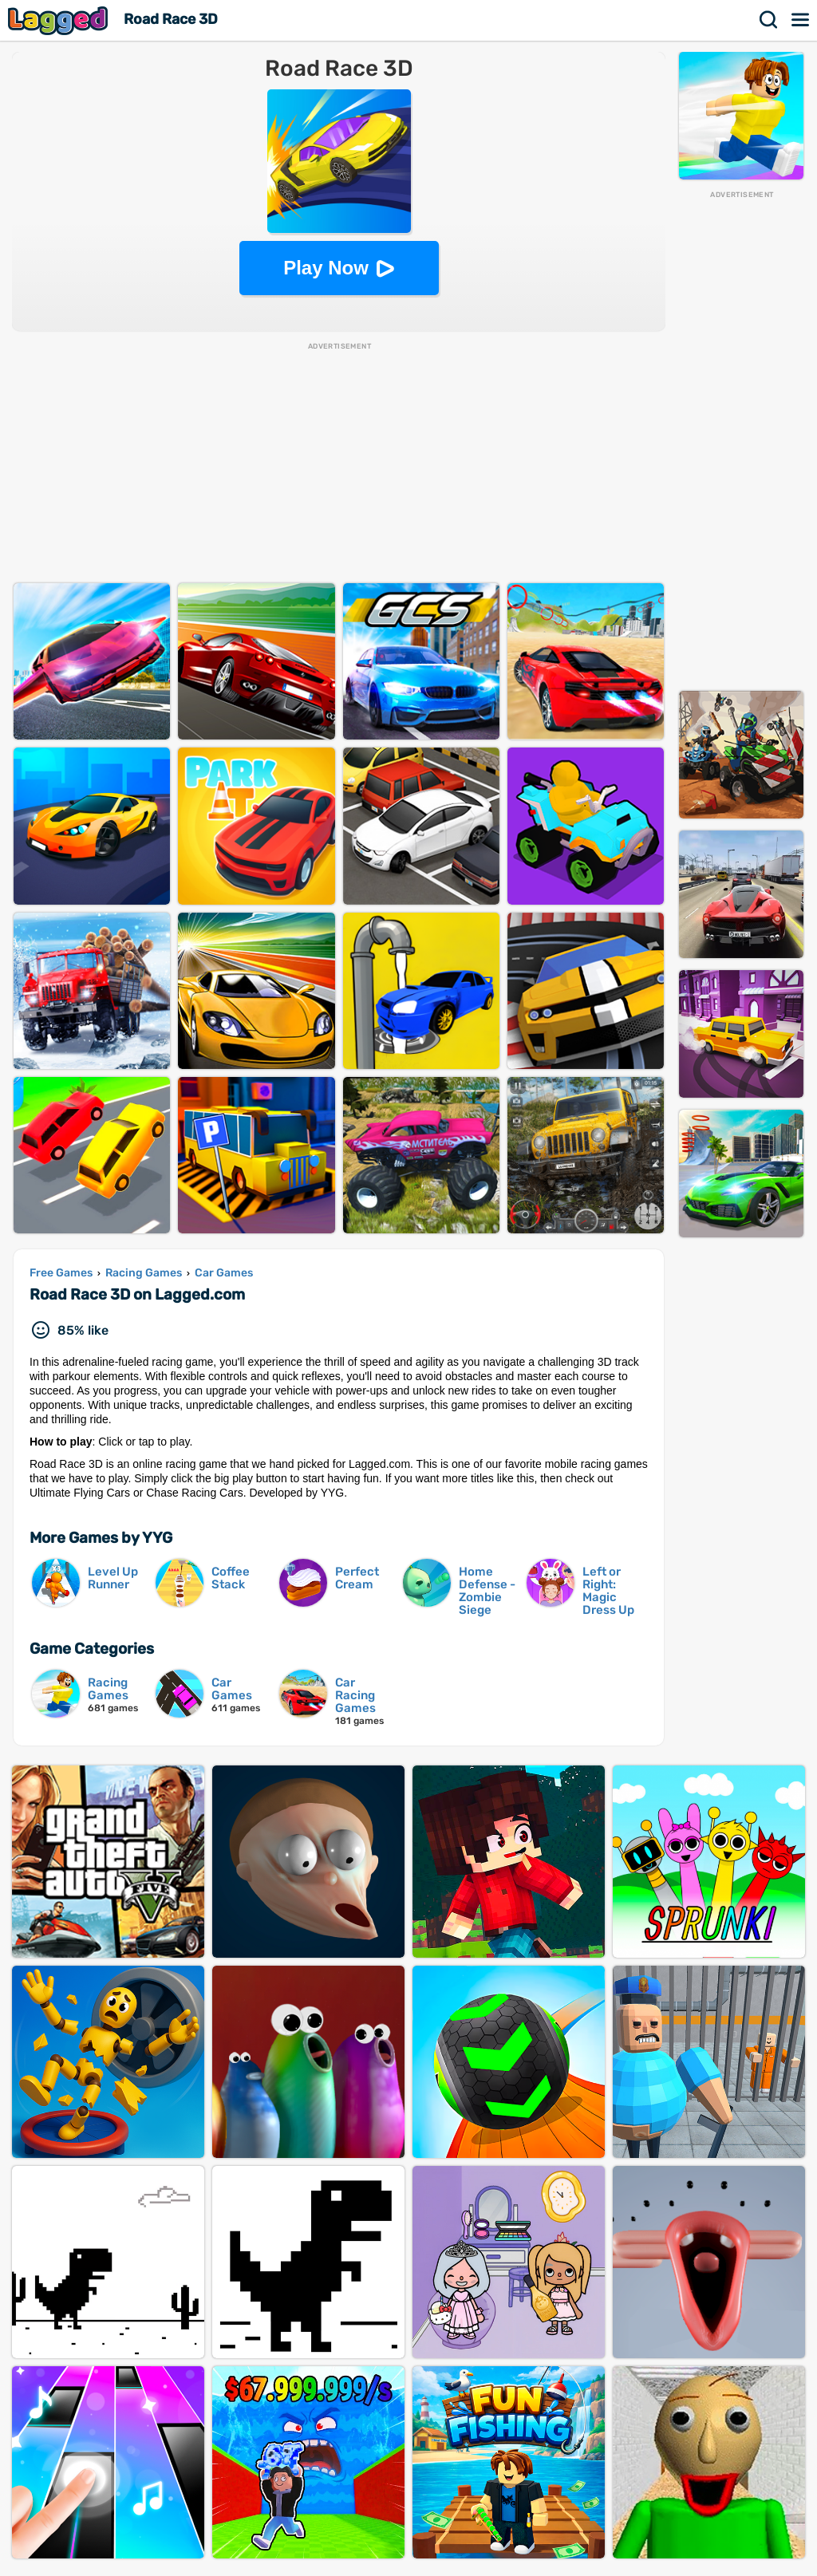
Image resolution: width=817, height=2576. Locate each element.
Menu (801, 20)
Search (769, 20)
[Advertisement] (741, 439)
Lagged (60, 20)
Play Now (326, 267)
